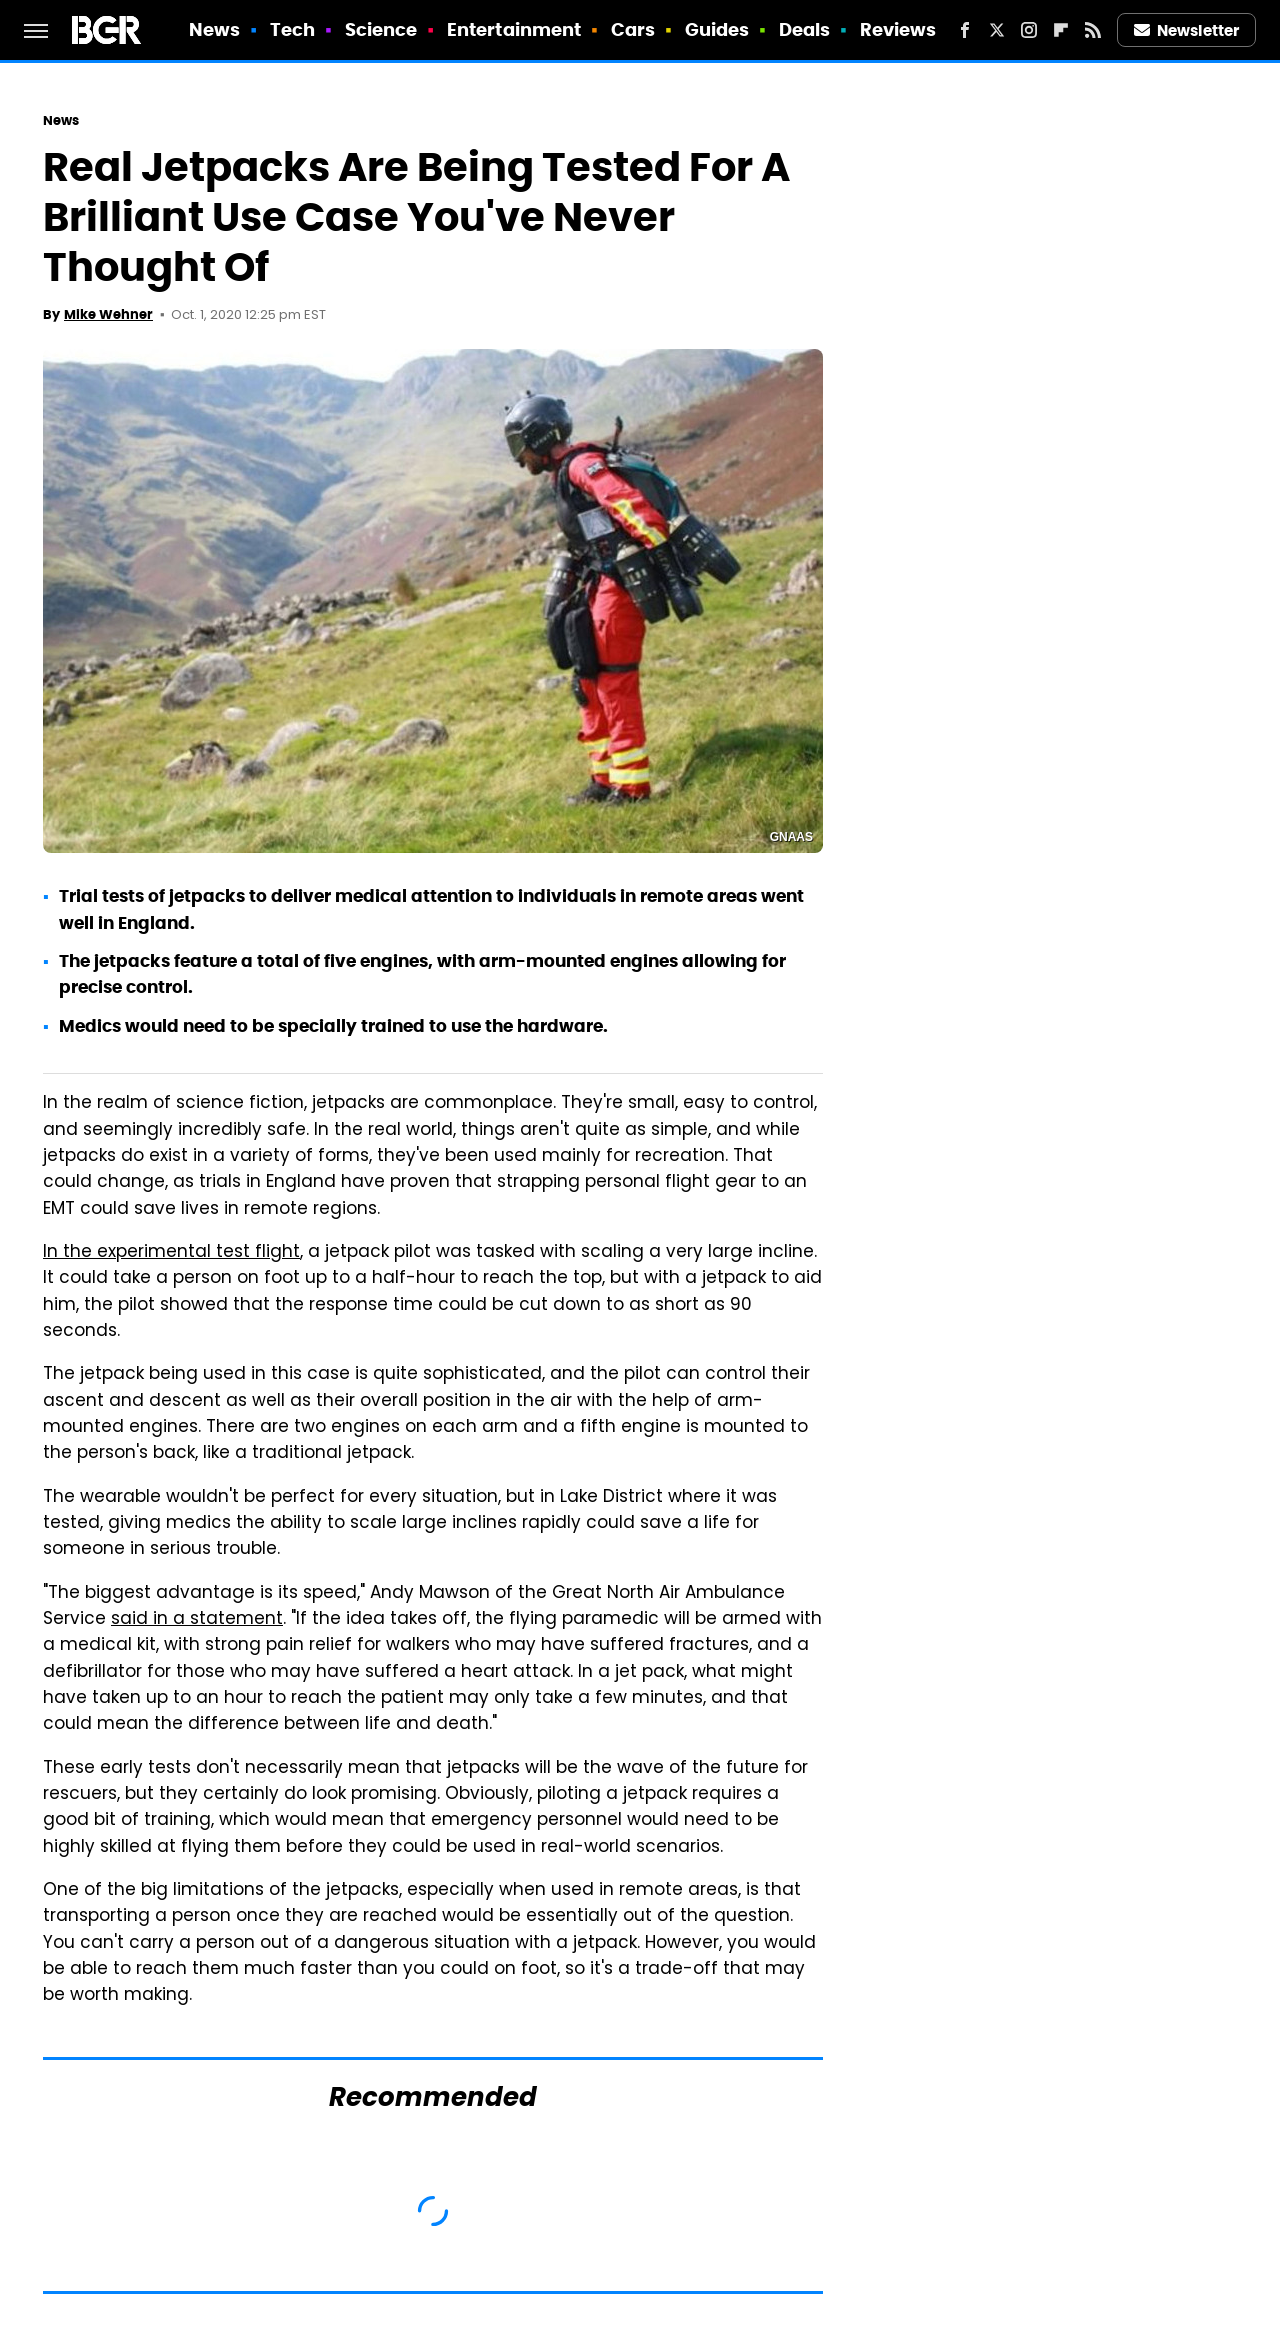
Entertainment (514, 29)
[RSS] (1093, 30)
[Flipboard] (1061, 30)
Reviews (898, 29)
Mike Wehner (108, 314)
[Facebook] (965, 30)
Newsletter (1187, 30)
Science (381, 29)
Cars (633, 29)
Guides (717, 29)
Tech (292, 29)
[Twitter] (997, 30)
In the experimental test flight (171, 1253)
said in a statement (197, 1620)
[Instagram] (1029, 30)
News (214, 29)
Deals (805, 29)
